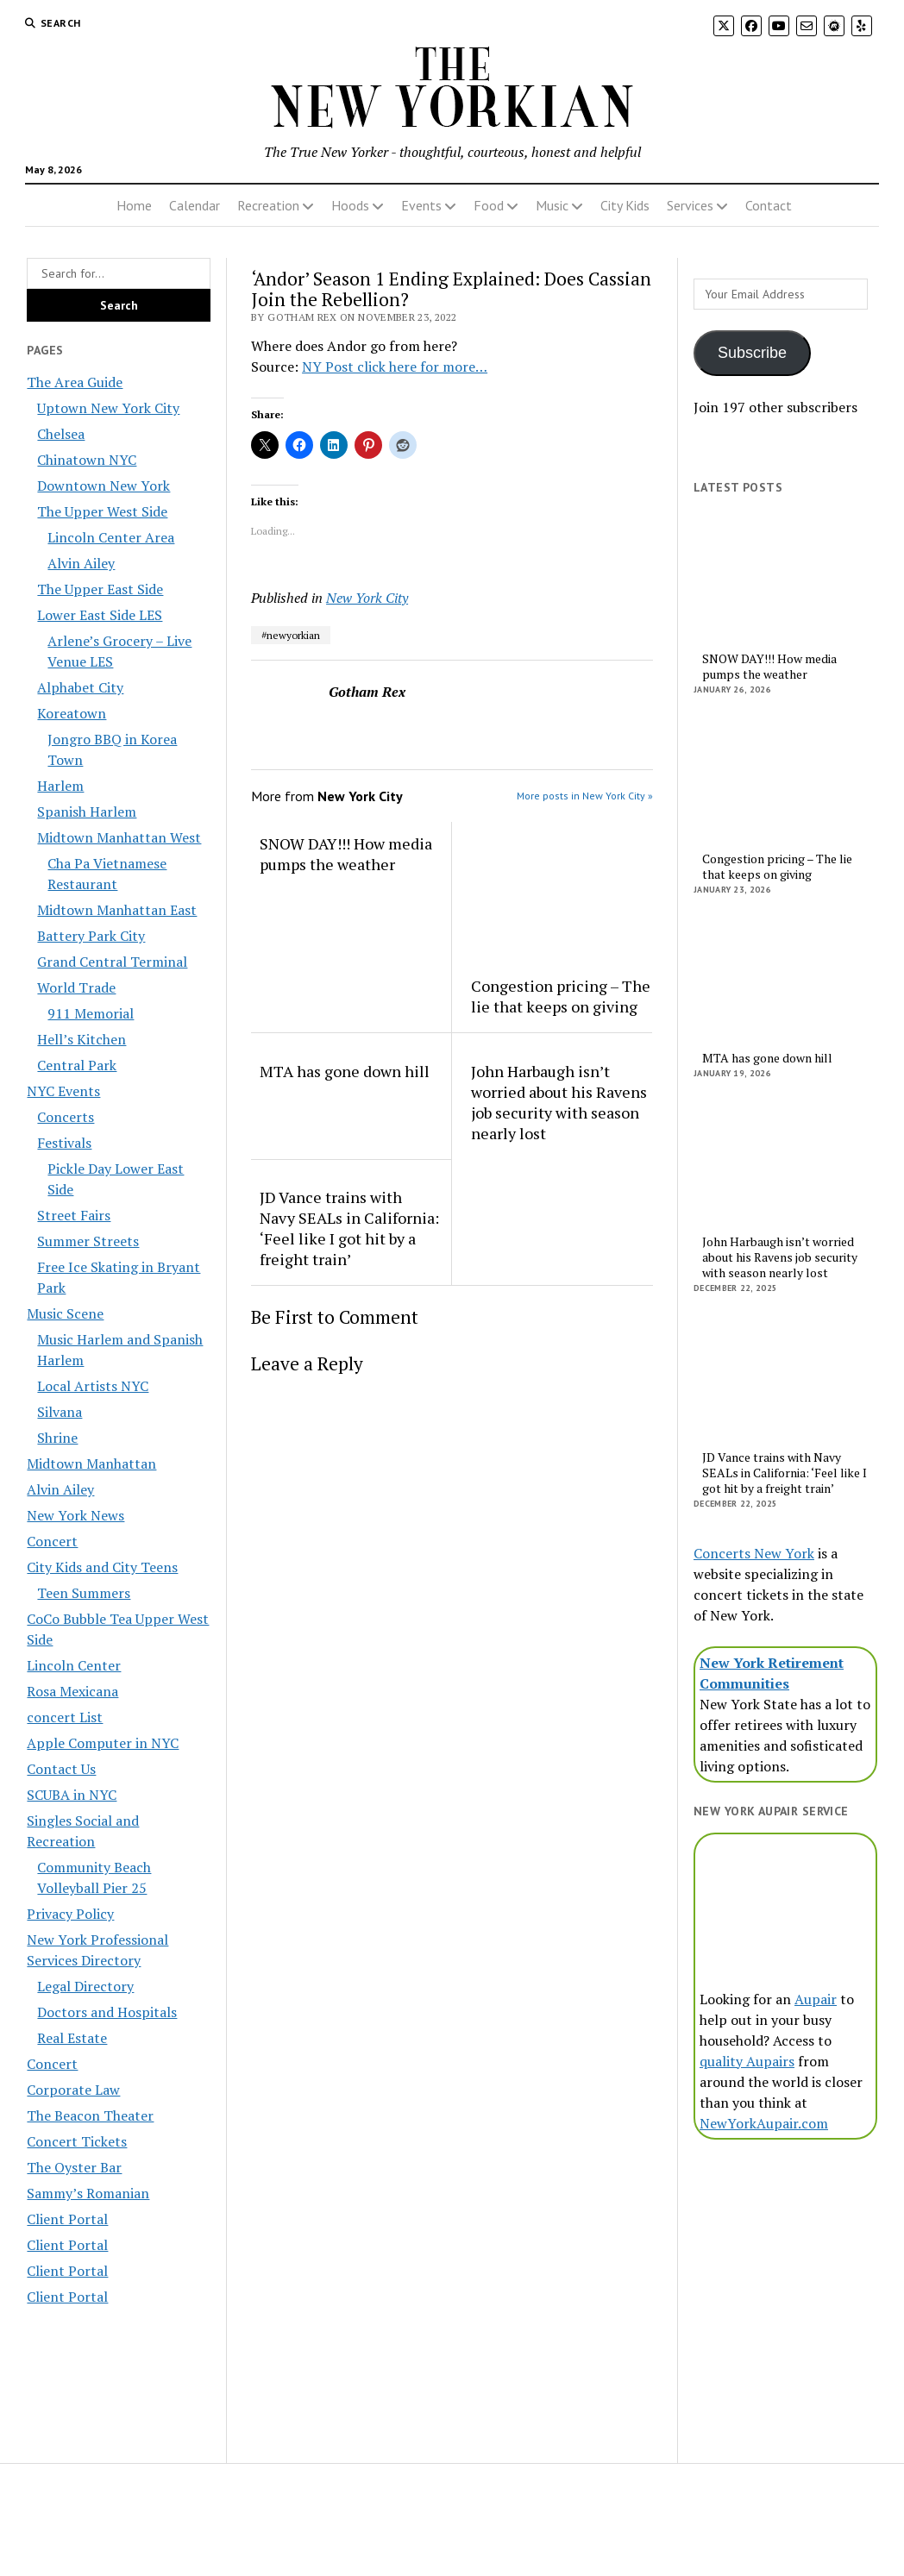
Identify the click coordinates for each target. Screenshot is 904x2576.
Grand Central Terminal (112, 961)
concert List (65, 1717)
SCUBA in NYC (71, 1794)
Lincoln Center (74, 1665)
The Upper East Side (100, 589)
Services (690, 205)
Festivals (64, 1142)
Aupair (815, 1999)
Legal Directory (85, 1986)
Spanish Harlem (86, 811)
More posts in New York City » (585, 795)
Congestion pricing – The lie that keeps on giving (560, 996)
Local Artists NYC (92, 1385)
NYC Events (63, 1090)
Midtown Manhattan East (117, 909)
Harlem (60, 785)
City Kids (625, 205)
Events (421, 205)
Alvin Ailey (81, 563)
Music (552, 205)
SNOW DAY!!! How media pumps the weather (346, 853)
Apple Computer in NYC (103, 1742)
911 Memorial (90, 1013)
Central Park (76, 1065)
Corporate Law (73, 2089)
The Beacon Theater (90, 2115)
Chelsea (61, 433)
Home (134, 205)
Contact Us (61, 1768)
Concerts (65, 1116)
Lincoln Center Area (110, 537)
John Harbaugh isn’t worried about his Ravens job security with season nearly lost (559, 1102)
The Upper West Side (102, 511)
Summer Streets (88, 1241)
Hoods (350, 205)
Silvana (59, 1411)
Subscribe (752, 352)
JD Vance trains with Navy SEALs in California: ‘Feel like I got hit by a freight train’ (349, 1228)
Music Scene (65, 1313)
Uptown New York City (108, 407)
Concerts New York (754, 1553)
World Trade (76, 987)
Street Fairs (73, 1215)
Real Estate (72, 2037)
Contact (768, 205)
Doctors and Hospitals (107, 2012)
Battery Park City (91, 935)
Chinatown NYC (86, 459)
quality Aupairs (747, 2061)
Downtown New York (103, 485)
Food (489, 205)
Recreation (268, 205)
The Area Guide (74, 382)
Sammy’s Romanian (88, 2193)
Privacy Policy (70, 1913)
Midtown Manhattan (91, 1463)
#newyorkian (290, 635)
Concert (52, 1541)
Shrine (57, 1437)
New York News (75, 1515)
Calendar (194, 205)
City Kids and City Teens (102, 1567)
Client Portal (67, 2218)
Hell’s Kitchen (81, 1039)
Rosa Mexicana (72, 1691)
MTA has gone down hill (345, 1071)
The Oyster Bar (74, 2167)
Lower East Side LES (99, 614)
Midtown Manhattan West (119, 837)
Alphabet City (80, 687)
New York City (367, 597)
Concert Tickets (77, 2141)
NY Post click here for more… (394, 366)
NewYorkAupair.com (764, 2123)
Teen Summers (83, 1592)
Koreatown (71, 713)
